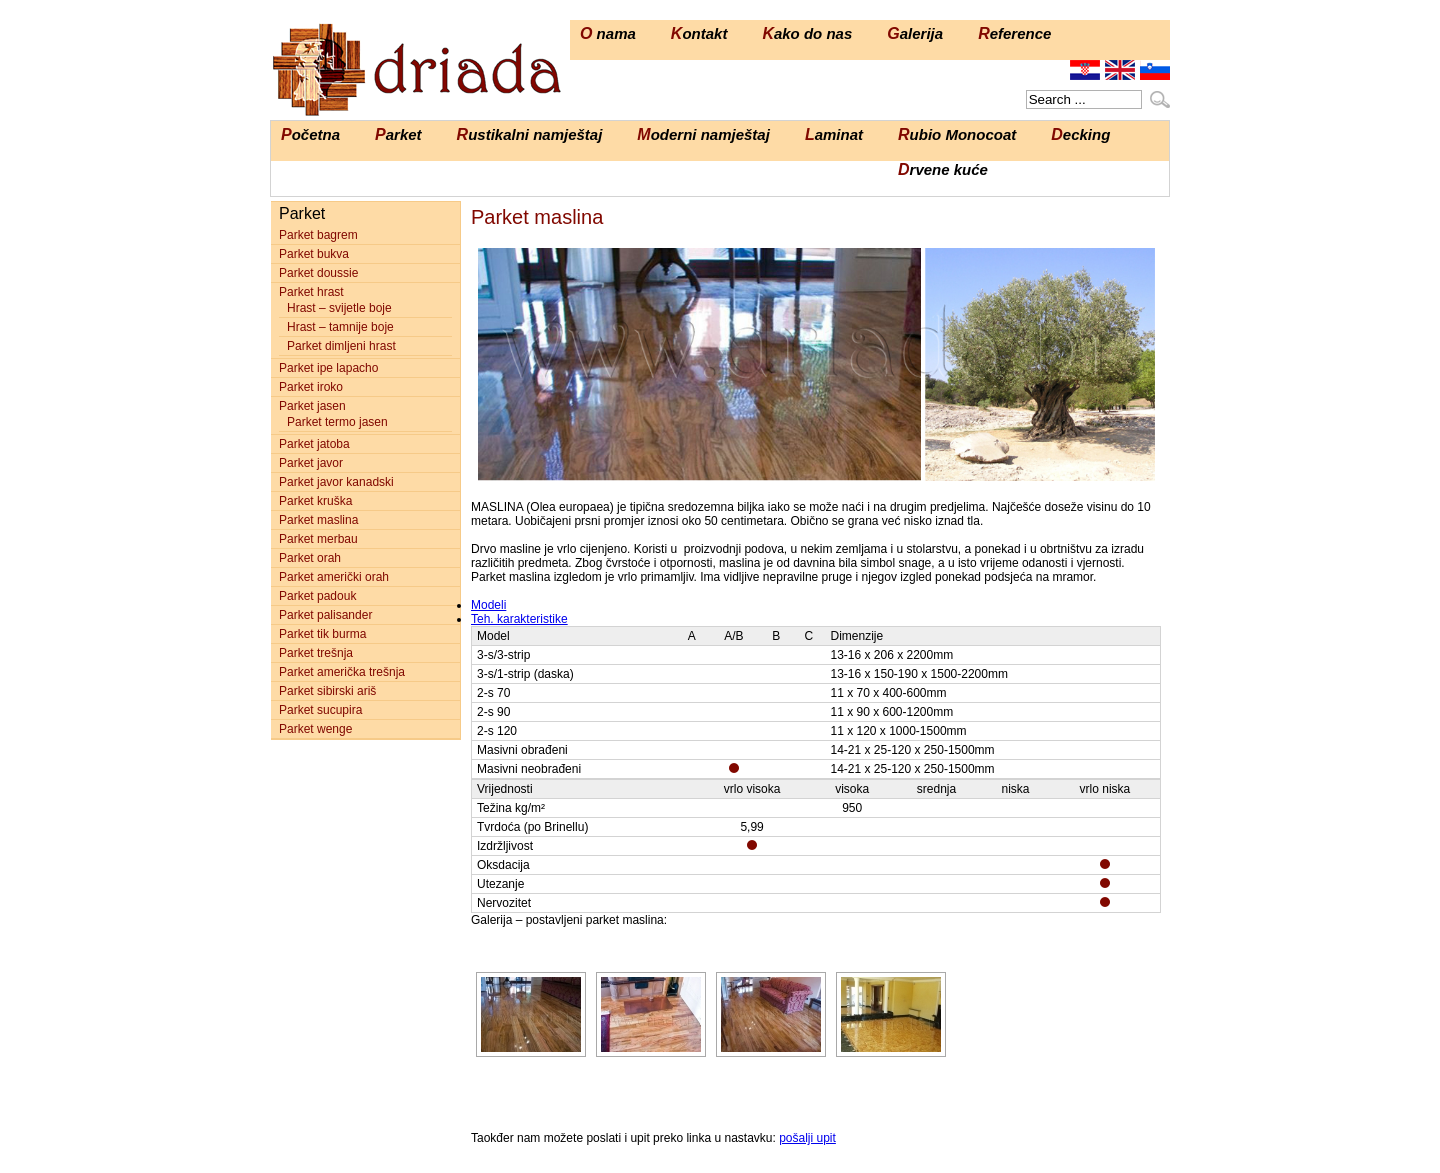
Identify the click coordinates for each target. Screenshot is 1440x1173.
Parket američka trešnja (342, 672)
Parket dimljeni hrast (341, 346)
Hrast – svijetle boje (339, 308)
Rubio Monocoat (957, 134)
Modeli (488, 605)
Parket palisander (325, 615)
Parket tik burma (322, 634)
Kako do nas (807, 33)
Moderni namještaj (703, 134)
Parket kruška (315, 501)
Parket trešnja (316, 653)
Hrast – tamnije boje (340, 327)
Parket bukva (314, 254)
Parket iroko (311, 387)
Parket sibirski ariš (327, 691)
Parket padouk (317, 596)
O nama (608, 33)
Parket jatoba (314, 444)
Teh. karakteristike (519, 619)
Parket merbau (318, 539)
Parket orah (310, 558)
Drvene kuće (943, 169)
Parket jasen (312, 406)
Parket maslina (318, 520)
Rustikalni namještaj (530, 134)
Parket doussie (318, 273)
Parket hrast (311, 292)
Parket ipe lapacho (328, 368)
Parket (398, 134)
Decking (1080, 134)
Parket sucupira (320, 710)
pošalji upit (807, 1138)
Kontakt (699, 33)
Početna (310, 134)
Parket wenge (315, 729)
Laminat (834, 134)
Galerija (915, 33)
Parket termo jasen (337, 422)
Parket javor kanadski (336, 482)
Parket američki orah (334, 577)
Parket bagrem (318, 235)
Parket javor (311, 463)
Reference (1014, 33)
